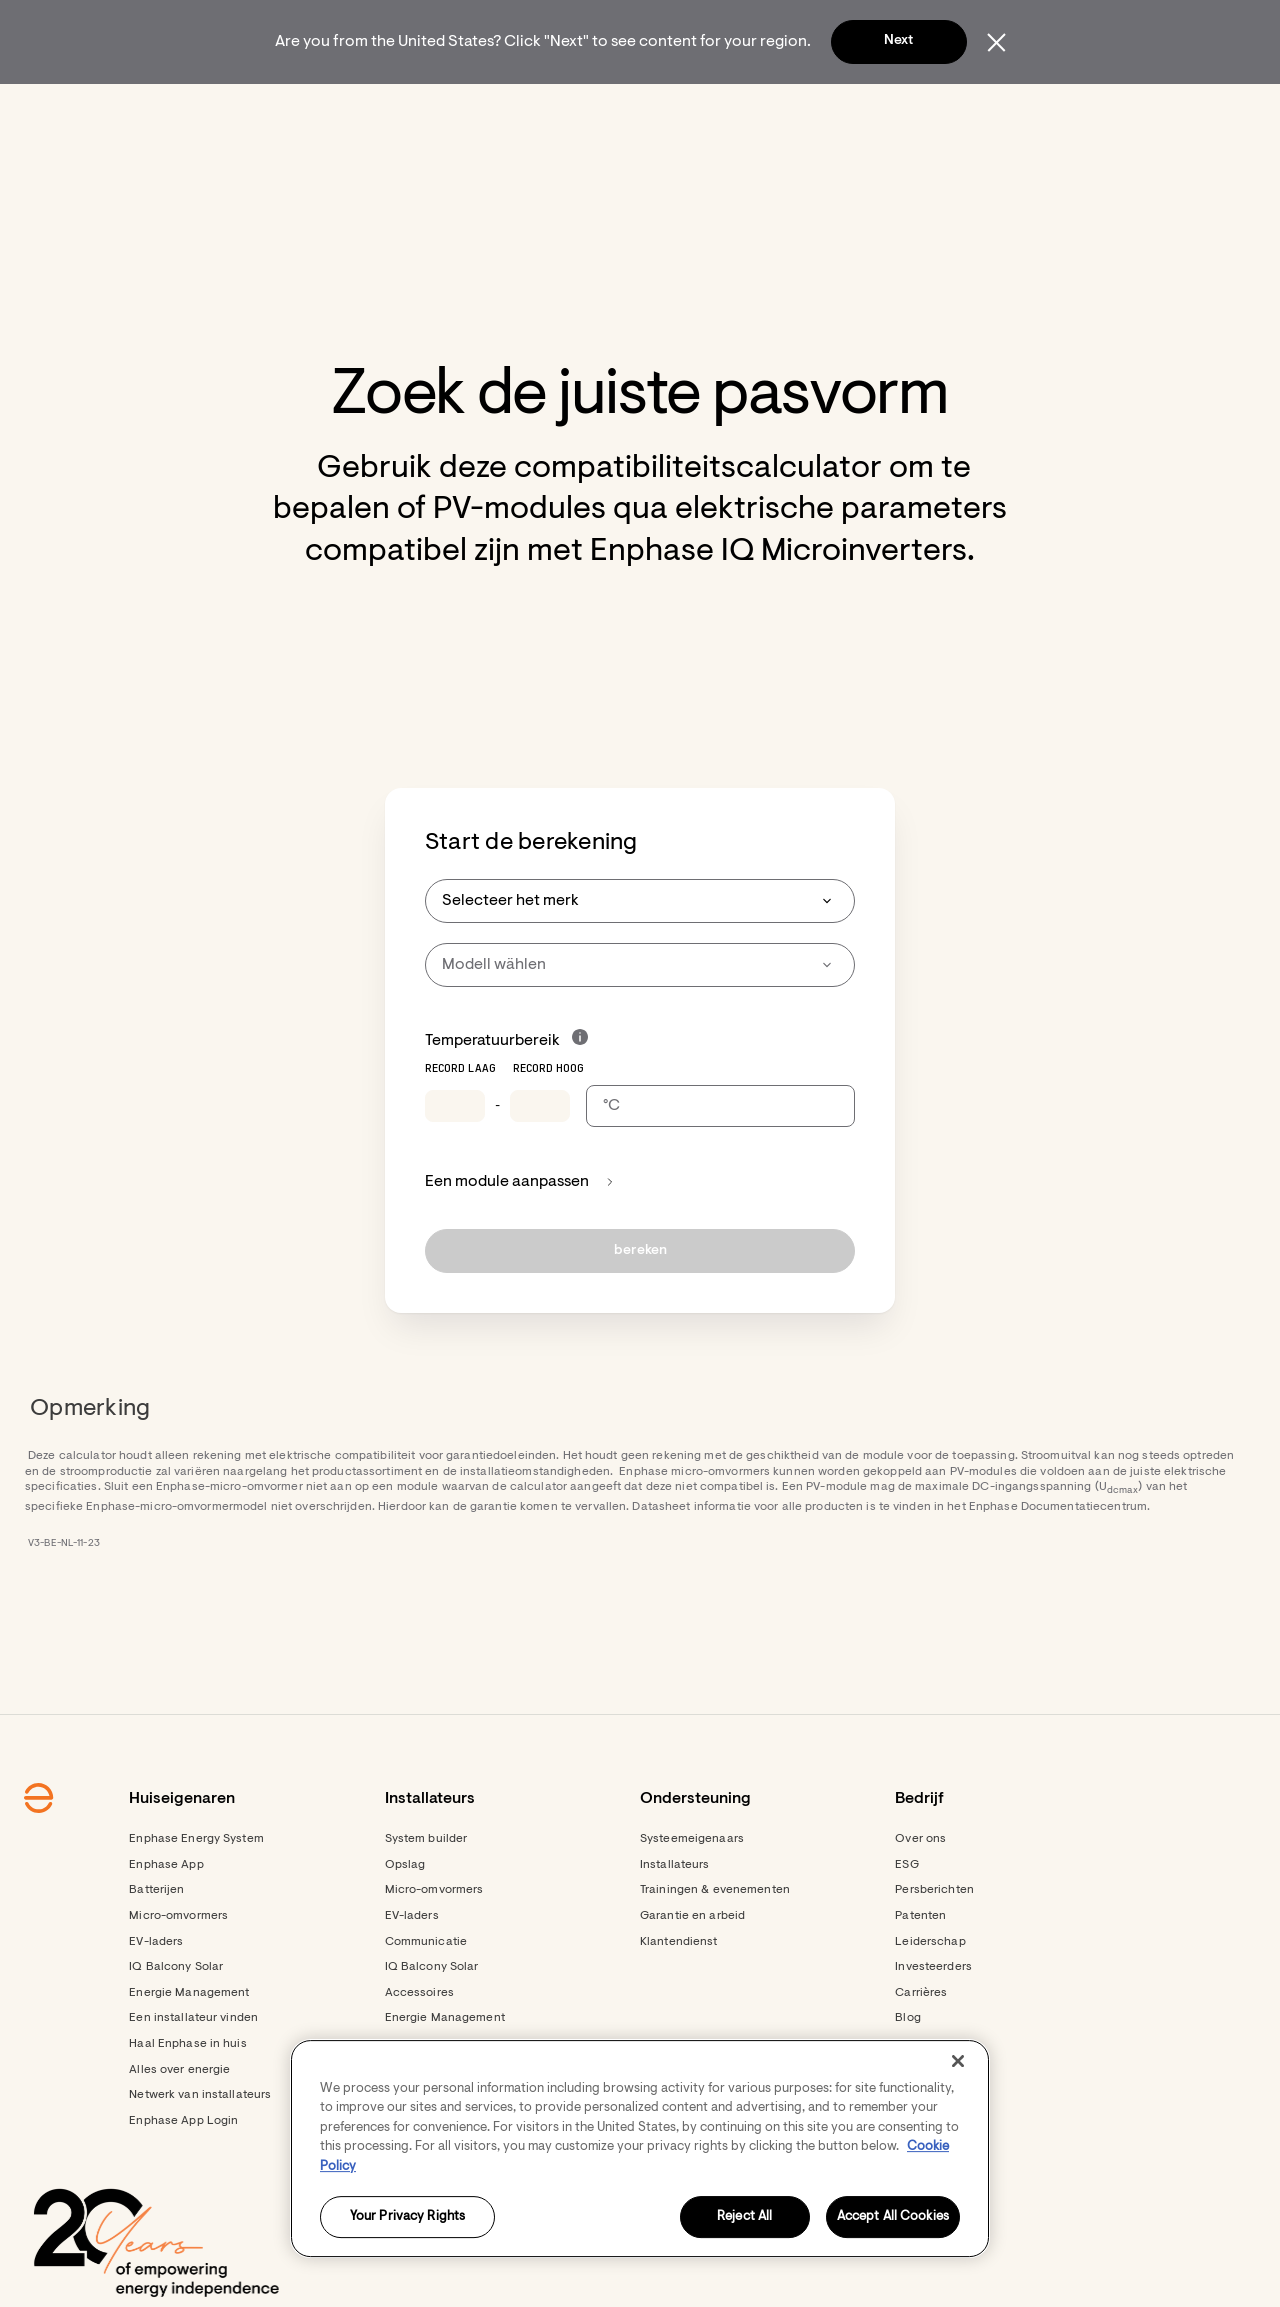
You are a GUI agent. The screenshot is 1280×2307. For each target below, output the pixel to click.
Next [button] (898, 41)
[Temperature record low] (455, 1160)
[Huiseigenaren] (320, 110)
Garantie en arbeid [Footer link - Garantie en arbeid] (692, 1970)
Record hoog (548, 1123)
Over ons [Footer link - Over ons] (920, 1893)
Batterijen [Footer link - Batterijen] (156, 1944)
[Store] (574, 110)
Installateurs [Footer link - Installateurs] (675, 1919)
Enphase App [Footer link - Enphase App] (166, 1919)
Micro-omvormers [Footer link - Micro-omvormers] (178, 1970)
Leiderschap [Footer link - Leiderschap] (930, 1996)
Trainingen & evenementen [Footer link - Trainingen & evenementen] (715, 1944)
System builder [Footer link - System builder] (426, 1893)
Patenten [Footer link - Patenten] (920, 1970)
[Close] (958, 2061)
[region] (640, 2148)
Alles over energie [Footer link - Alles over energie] (179, 2124)
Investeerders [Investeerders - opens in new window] (933, 2021)
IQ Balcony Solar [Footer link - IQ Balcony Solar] (176, 2021)
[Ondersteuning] (695, 110)
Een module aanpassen (519, 1236)
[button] (1052, 110)
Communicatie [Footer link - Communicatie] (426, 1996)
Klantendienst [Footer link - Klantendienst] (679, 1996)
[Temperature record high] (540, 1160)
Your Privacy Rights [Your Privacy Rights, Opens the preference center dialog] (407, 2217)
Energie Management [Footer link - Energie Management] (189, 2047)
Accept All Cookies (893, 2217)
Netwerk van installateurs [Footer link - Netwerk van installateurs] (200, 2149)
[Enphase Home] (202, 110)
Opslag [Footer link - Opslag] (405, 1919)
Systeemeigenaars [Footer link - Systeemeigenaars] (692, 1893)
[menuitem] (320, 110)
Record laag (460, 1123)
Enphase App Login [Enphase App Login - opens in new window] (183, 2175)
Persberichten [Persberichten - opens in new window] (934, 1944)
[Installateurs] (461, 110)
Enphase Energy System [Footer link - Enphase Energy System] (196, 1893)
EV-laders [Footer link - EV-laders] (156, 1996)
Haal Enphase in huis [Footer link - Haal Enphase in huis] (187, 2098)
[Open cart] (975, 110)
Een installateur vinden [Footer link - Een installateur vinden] (193, 2072)
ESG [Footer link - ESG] (906, 1919)
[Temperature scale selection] (720, 1160)
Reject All (744, 2217)
